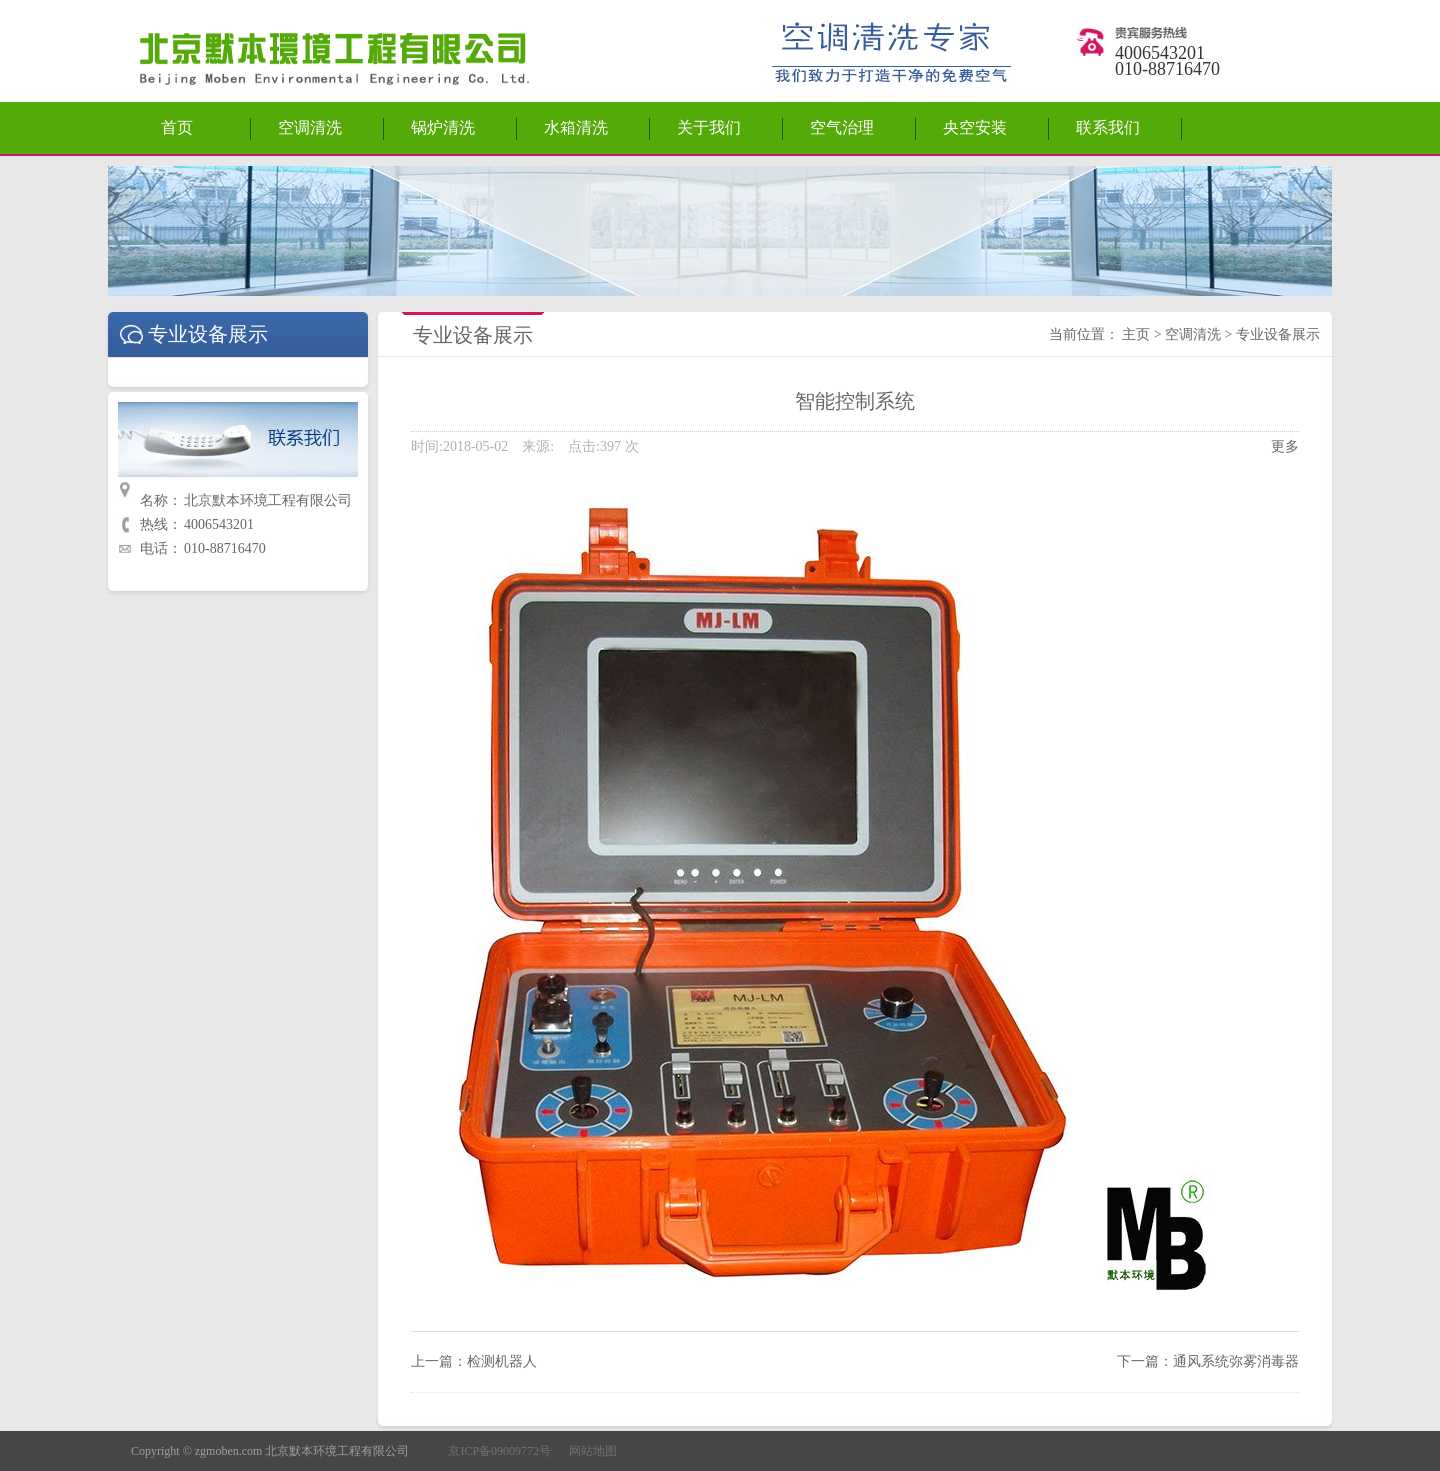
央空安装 (975, 127)
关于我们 (709, 127)
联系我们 (1108, 127)
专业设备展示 (1278, 334)
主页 (1136, 334)
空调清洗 (310, 127)
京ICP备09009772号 (499, 1451)
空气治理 (842, 127)
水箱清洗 (576, 127)
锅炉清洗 (443, 127)
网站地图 (593, 1451)
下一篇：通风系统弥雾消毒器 (1208, 1361)
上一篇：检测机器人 (474, 1361)
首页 (177, 127)
